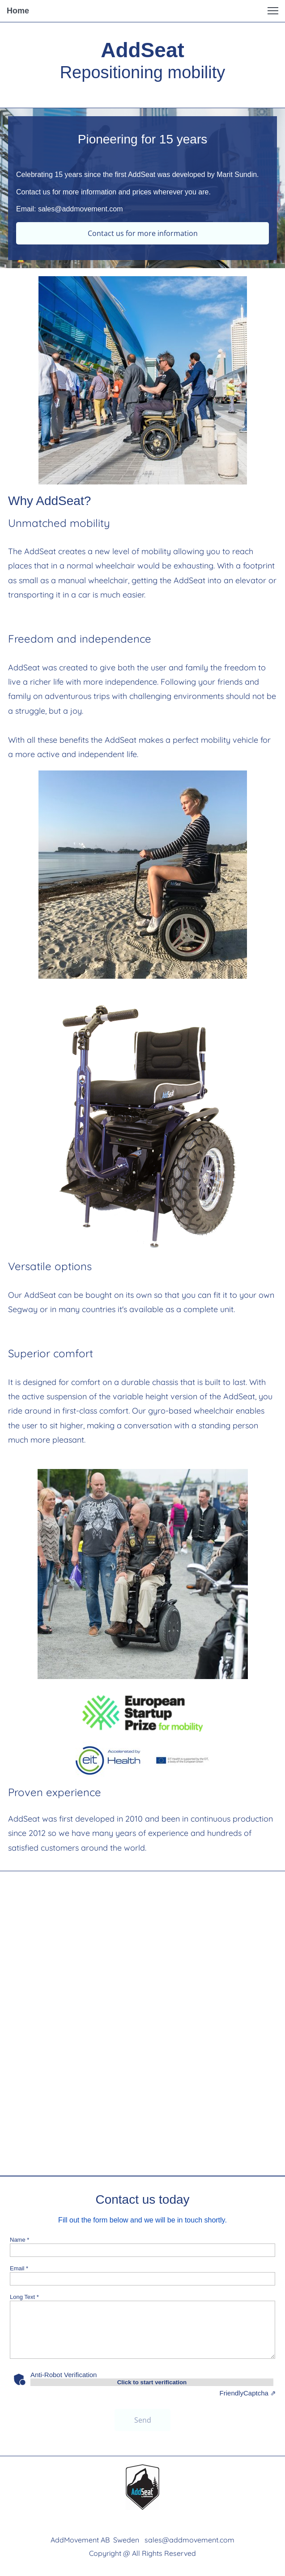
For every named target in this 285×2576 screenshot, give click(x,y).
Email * (19, 2268)
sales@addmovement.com (189, 2539)
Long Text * (24, 2297)
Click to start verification (152, 2382)
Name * (19, 2239)
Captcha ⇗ (248, 2393)
